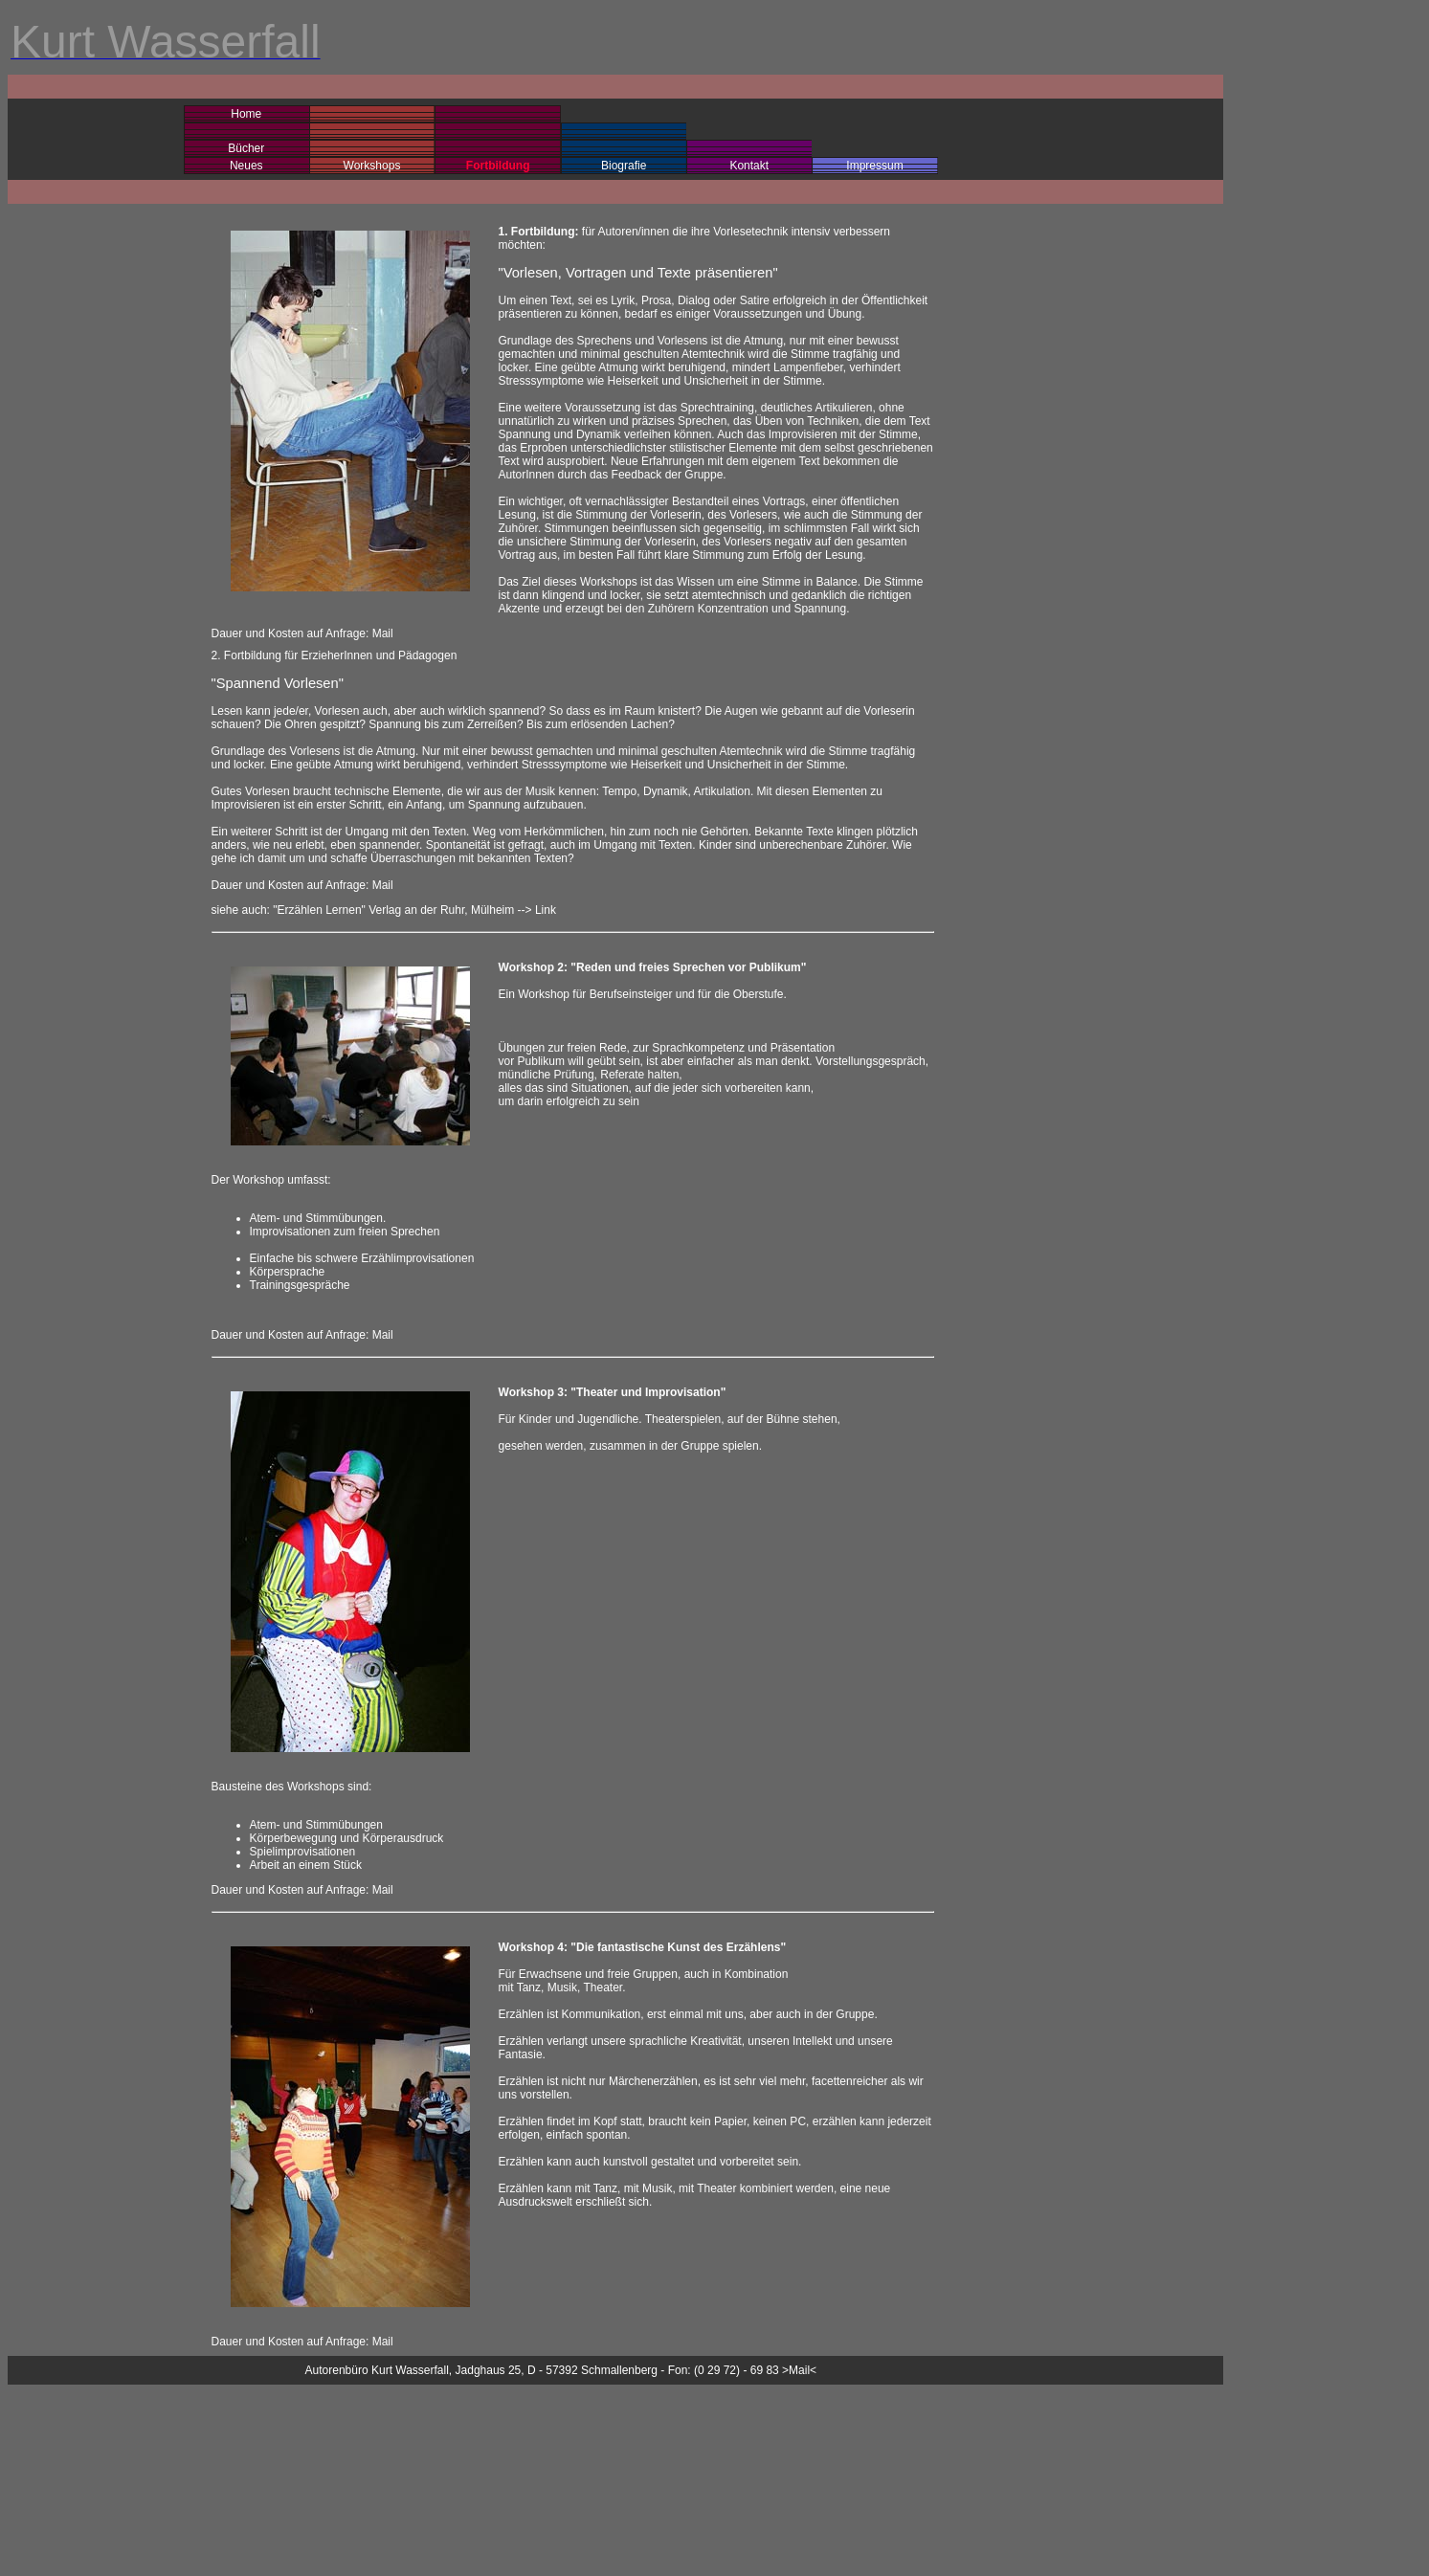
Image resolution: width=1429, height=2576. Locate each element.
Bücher (246, 148)
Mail (382, 633)
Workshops (372, 165)
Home (246, 114)
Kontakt (749, 165)
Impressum (874, 165)
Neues (246, 165)
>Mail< (799, 2370)
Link (545, 910)
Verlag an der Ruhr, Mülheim (441, 910)
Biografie (623, 165)
